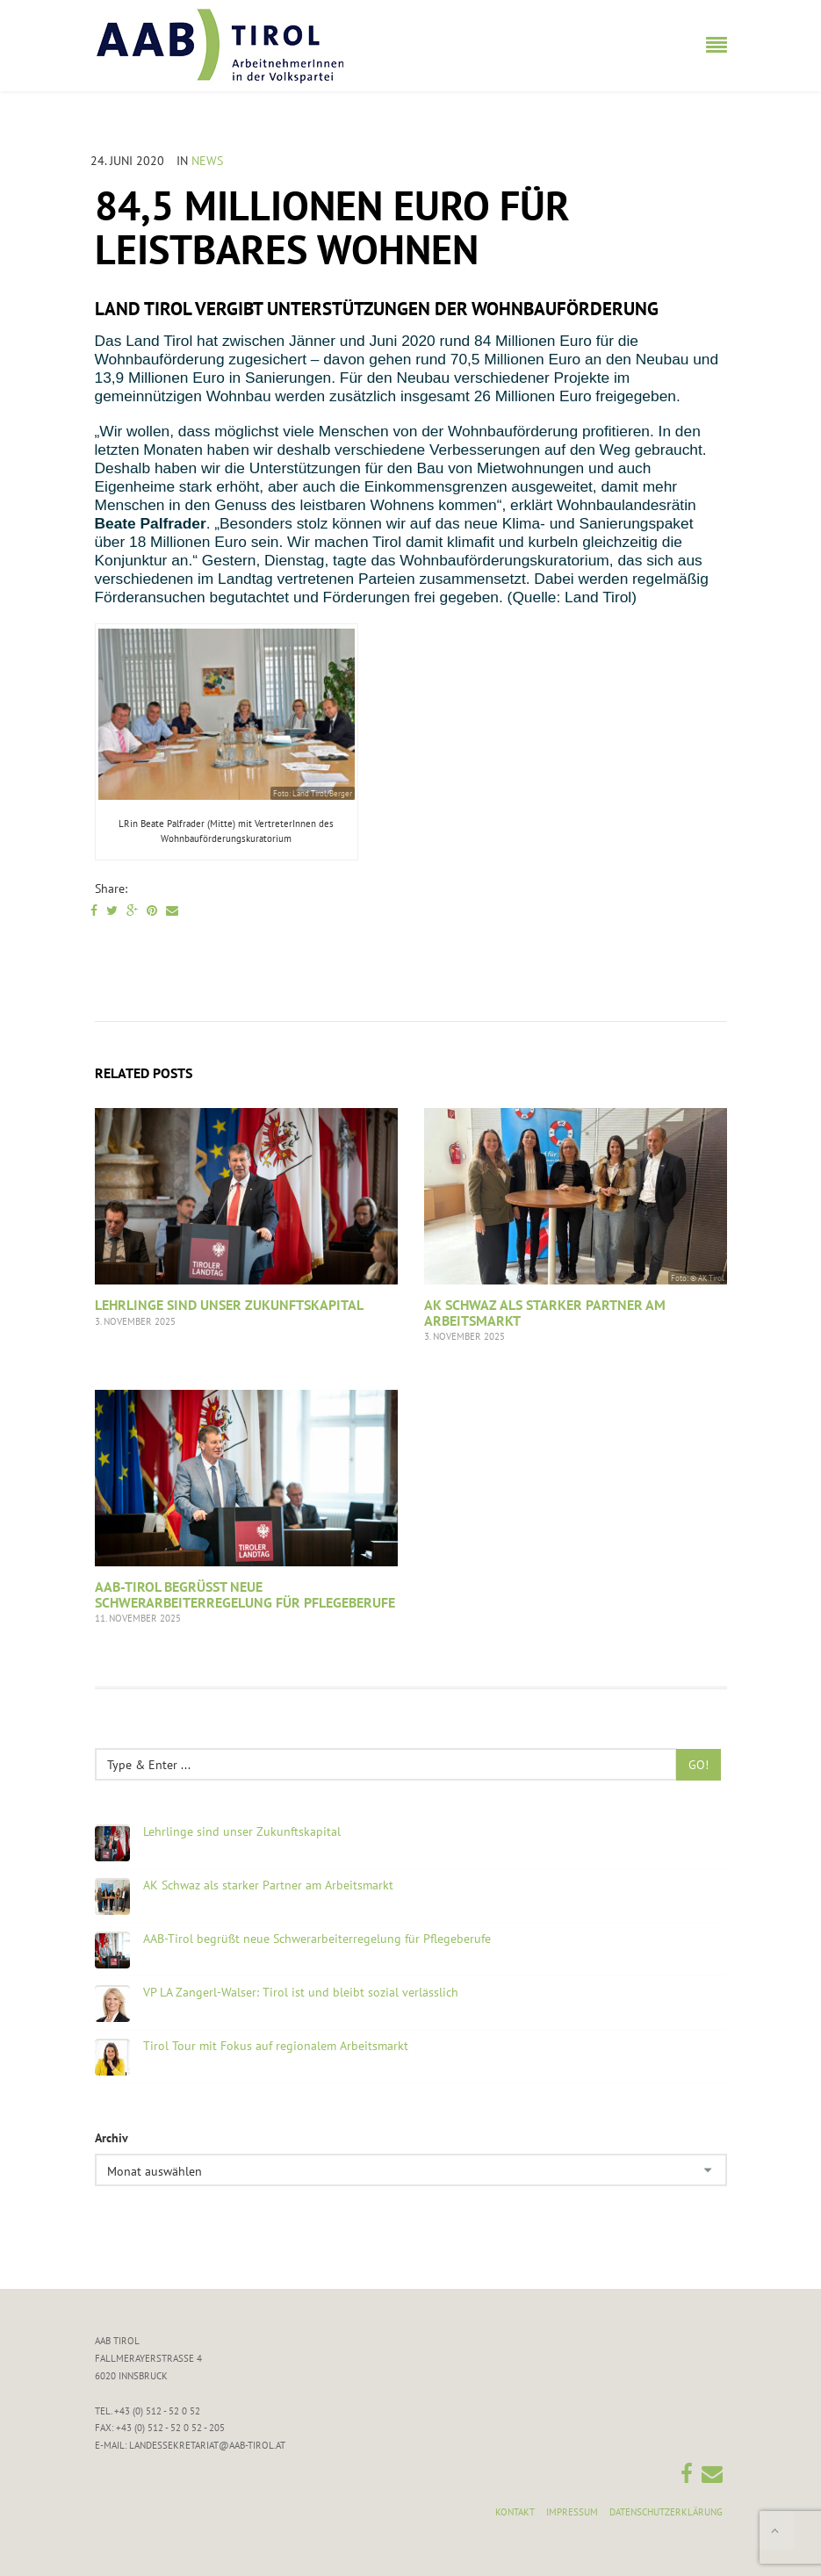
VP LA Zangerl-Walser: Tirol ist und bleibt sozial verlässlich (300, 1992)
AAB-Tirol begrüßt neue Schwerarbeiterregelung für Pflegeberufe (245, 1594)
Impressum (572, 2512)
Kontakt (515, 2512)
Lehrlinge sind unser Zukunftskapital (229, 1304)
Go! (698, 1765)
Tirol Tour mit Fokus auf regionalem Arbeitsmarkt (275, 2046)
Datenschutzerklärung (666, 2512)
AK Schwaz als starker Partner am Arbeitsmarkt (545, 1312)
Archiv (111, 2138)
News (207, 161)
